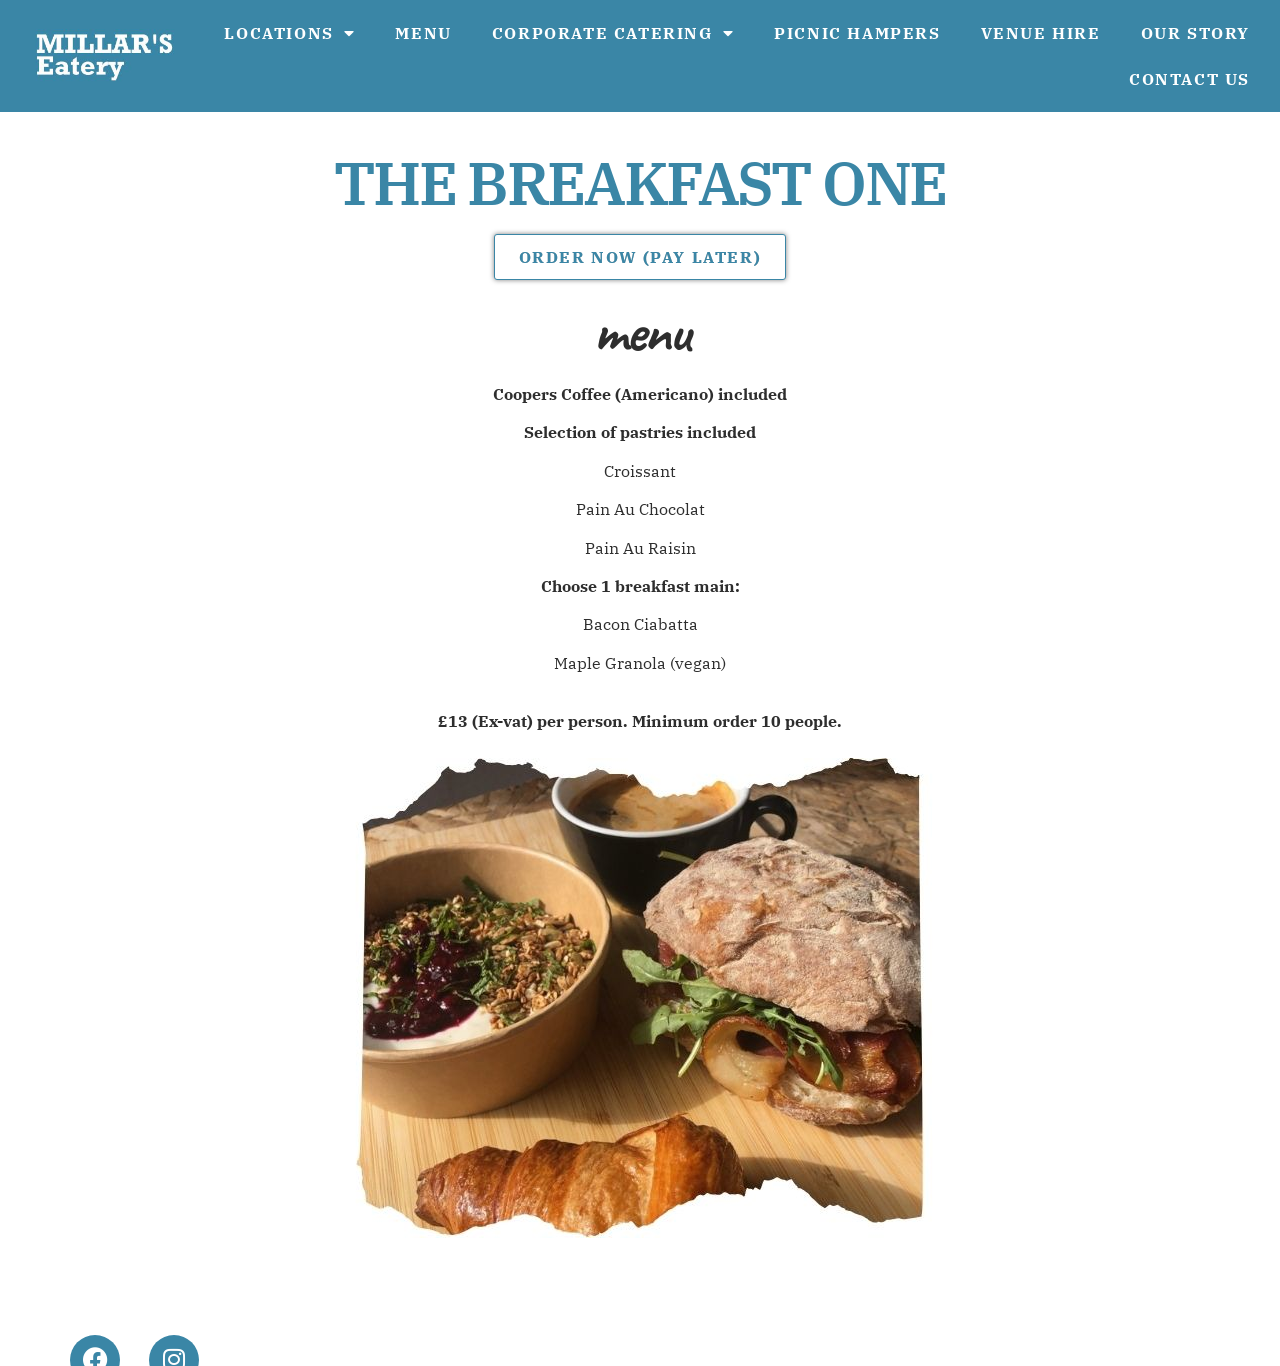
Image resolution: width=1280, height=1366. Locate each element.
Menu (423, 33)
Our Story (1195, 33)
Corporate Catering (613, 33)
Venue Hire (1041, 33)
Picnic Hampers (857, 33)
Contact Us (1189, 79)
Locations (289, 33)
